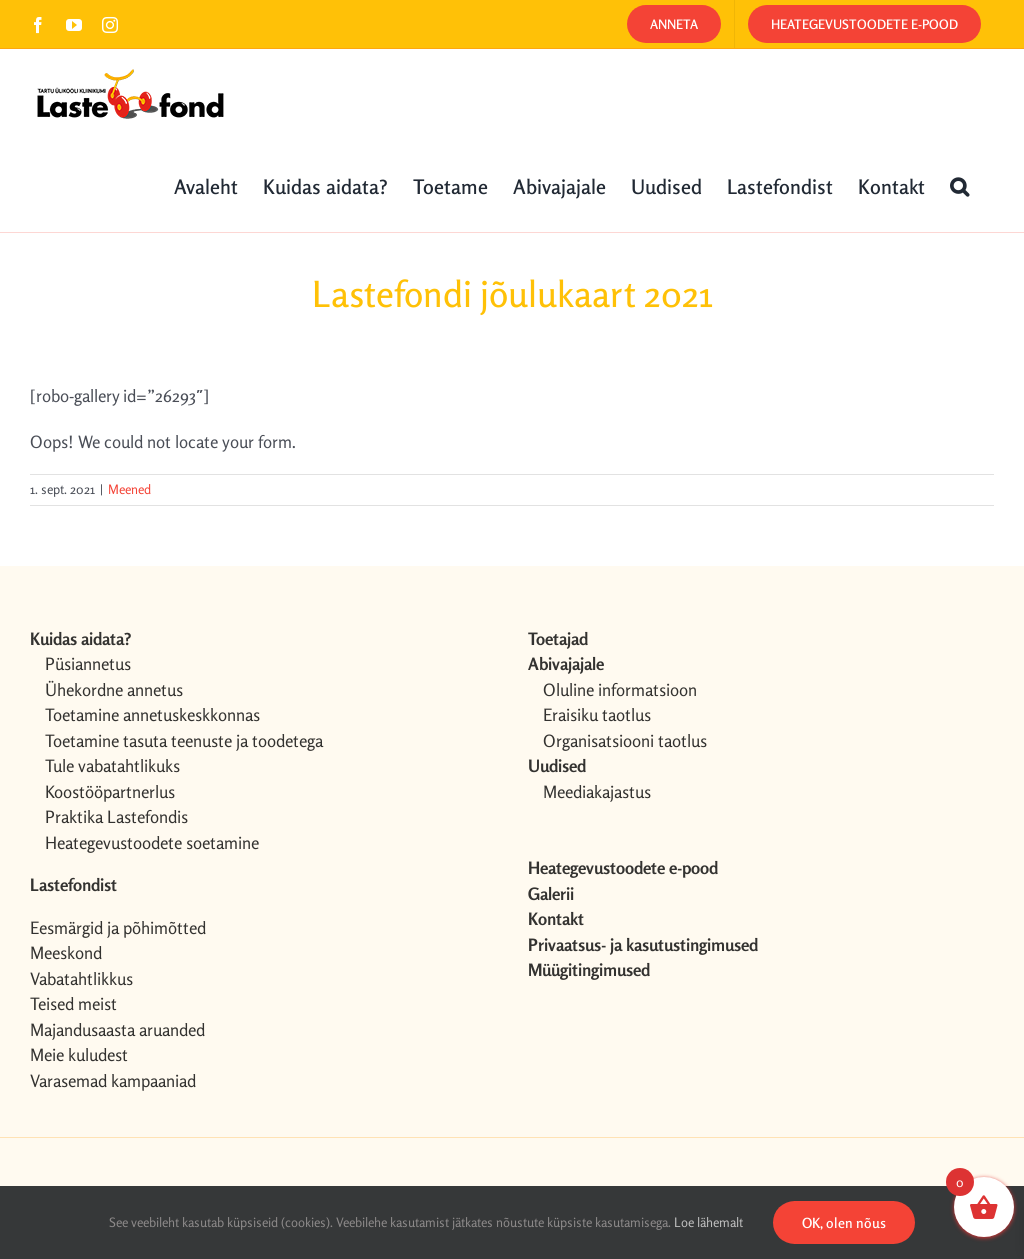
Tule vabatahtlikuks (112, 765)
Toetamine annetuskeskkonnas (152, 714)
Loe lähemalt (708, 1222)
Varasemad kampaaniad (113, 1080)
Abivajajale (566, 663)
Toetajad (558, 638)
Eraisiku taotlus (597, 714)
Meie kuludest (79, 1054)
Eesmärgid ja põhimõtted (118, 927)
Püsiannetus (88, 663)
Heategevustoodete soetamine (152, 842)
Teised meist (73, 1003)
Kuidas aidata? (80, 638)
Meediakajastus (597, 791)
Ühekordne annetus (114, 689)
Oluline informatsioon (620, 689)
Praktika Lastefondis (116, 816)
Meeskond (66, 952)
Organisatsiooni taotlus (625, 740)
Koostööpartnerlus (110, 791)
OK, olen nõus (844, 1222)
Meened (129, 489)
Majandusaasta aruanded (117, 1029)
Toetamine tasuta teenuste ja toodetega (184, 740)
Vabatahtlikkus (81, 978)
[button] (959, 185)
